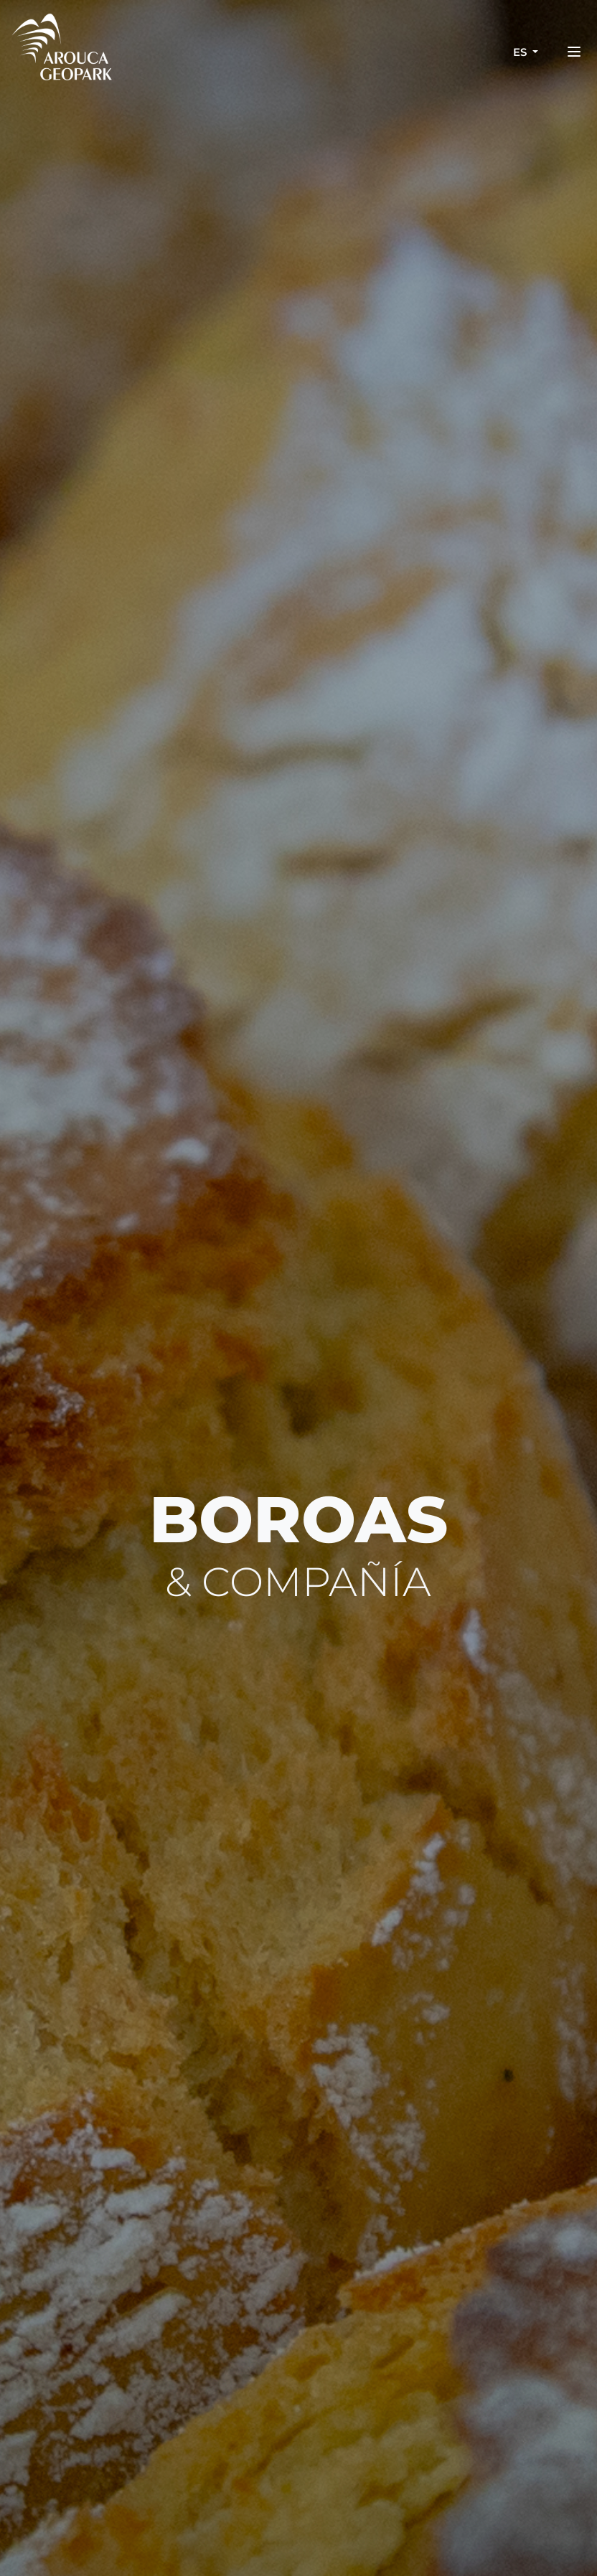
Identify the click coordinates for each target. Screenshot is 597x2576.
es (521, 52)
